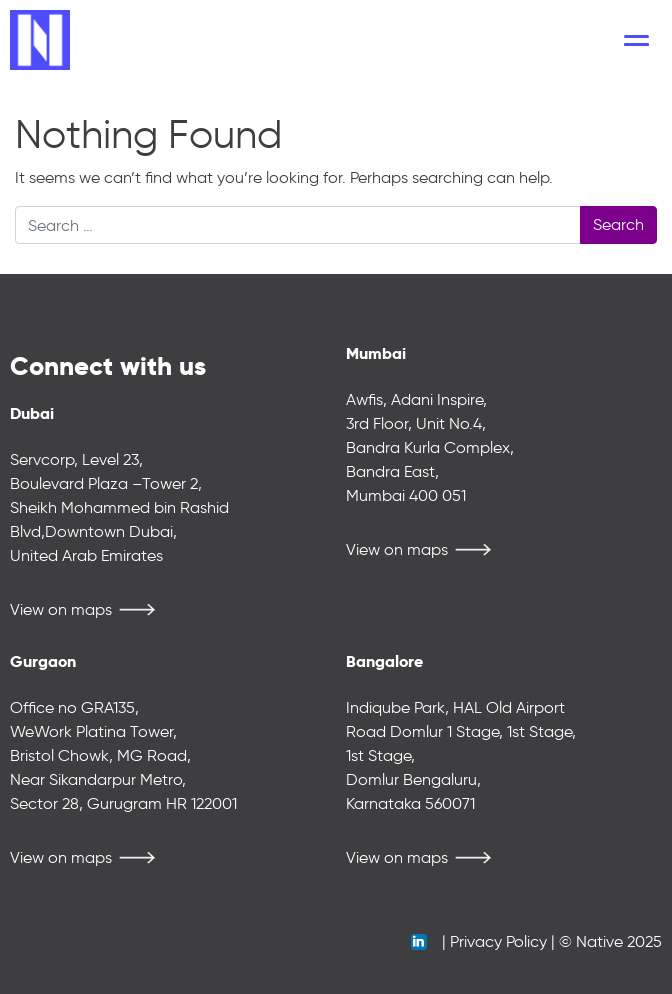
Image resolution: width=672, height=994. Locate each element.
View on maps (61, 609)
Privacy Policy (498, 941)
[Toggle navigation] (636, 40)
